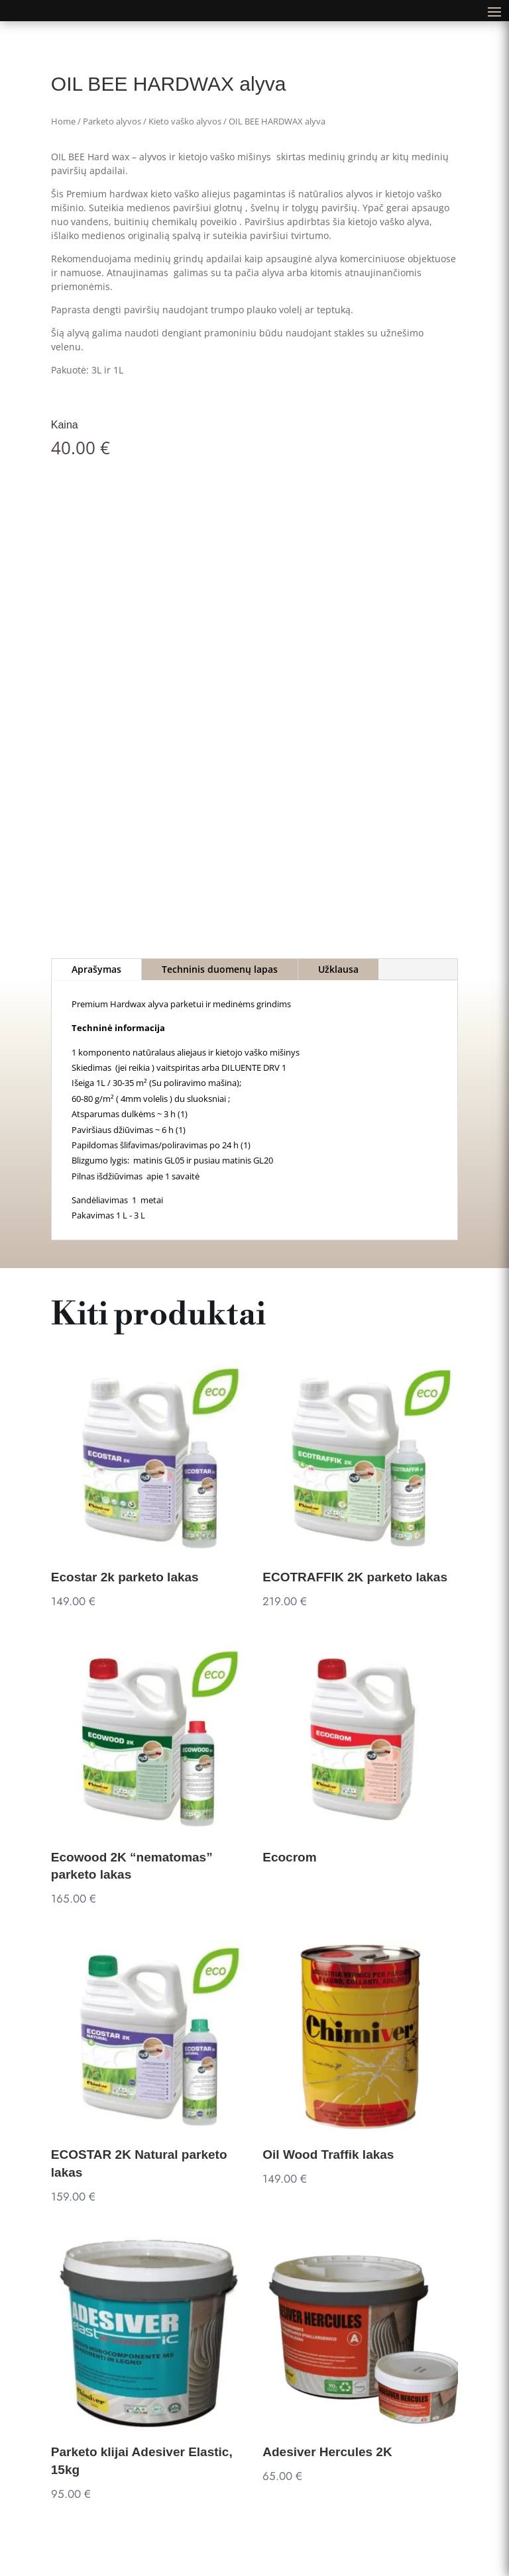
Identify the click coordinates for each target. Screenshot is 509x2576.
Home (63, 121)
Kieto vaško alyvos (184, 121)
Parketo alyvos (112, 121)
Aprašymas (96, 969)
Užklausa (338, 969)
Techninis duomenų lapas (220, 969)
